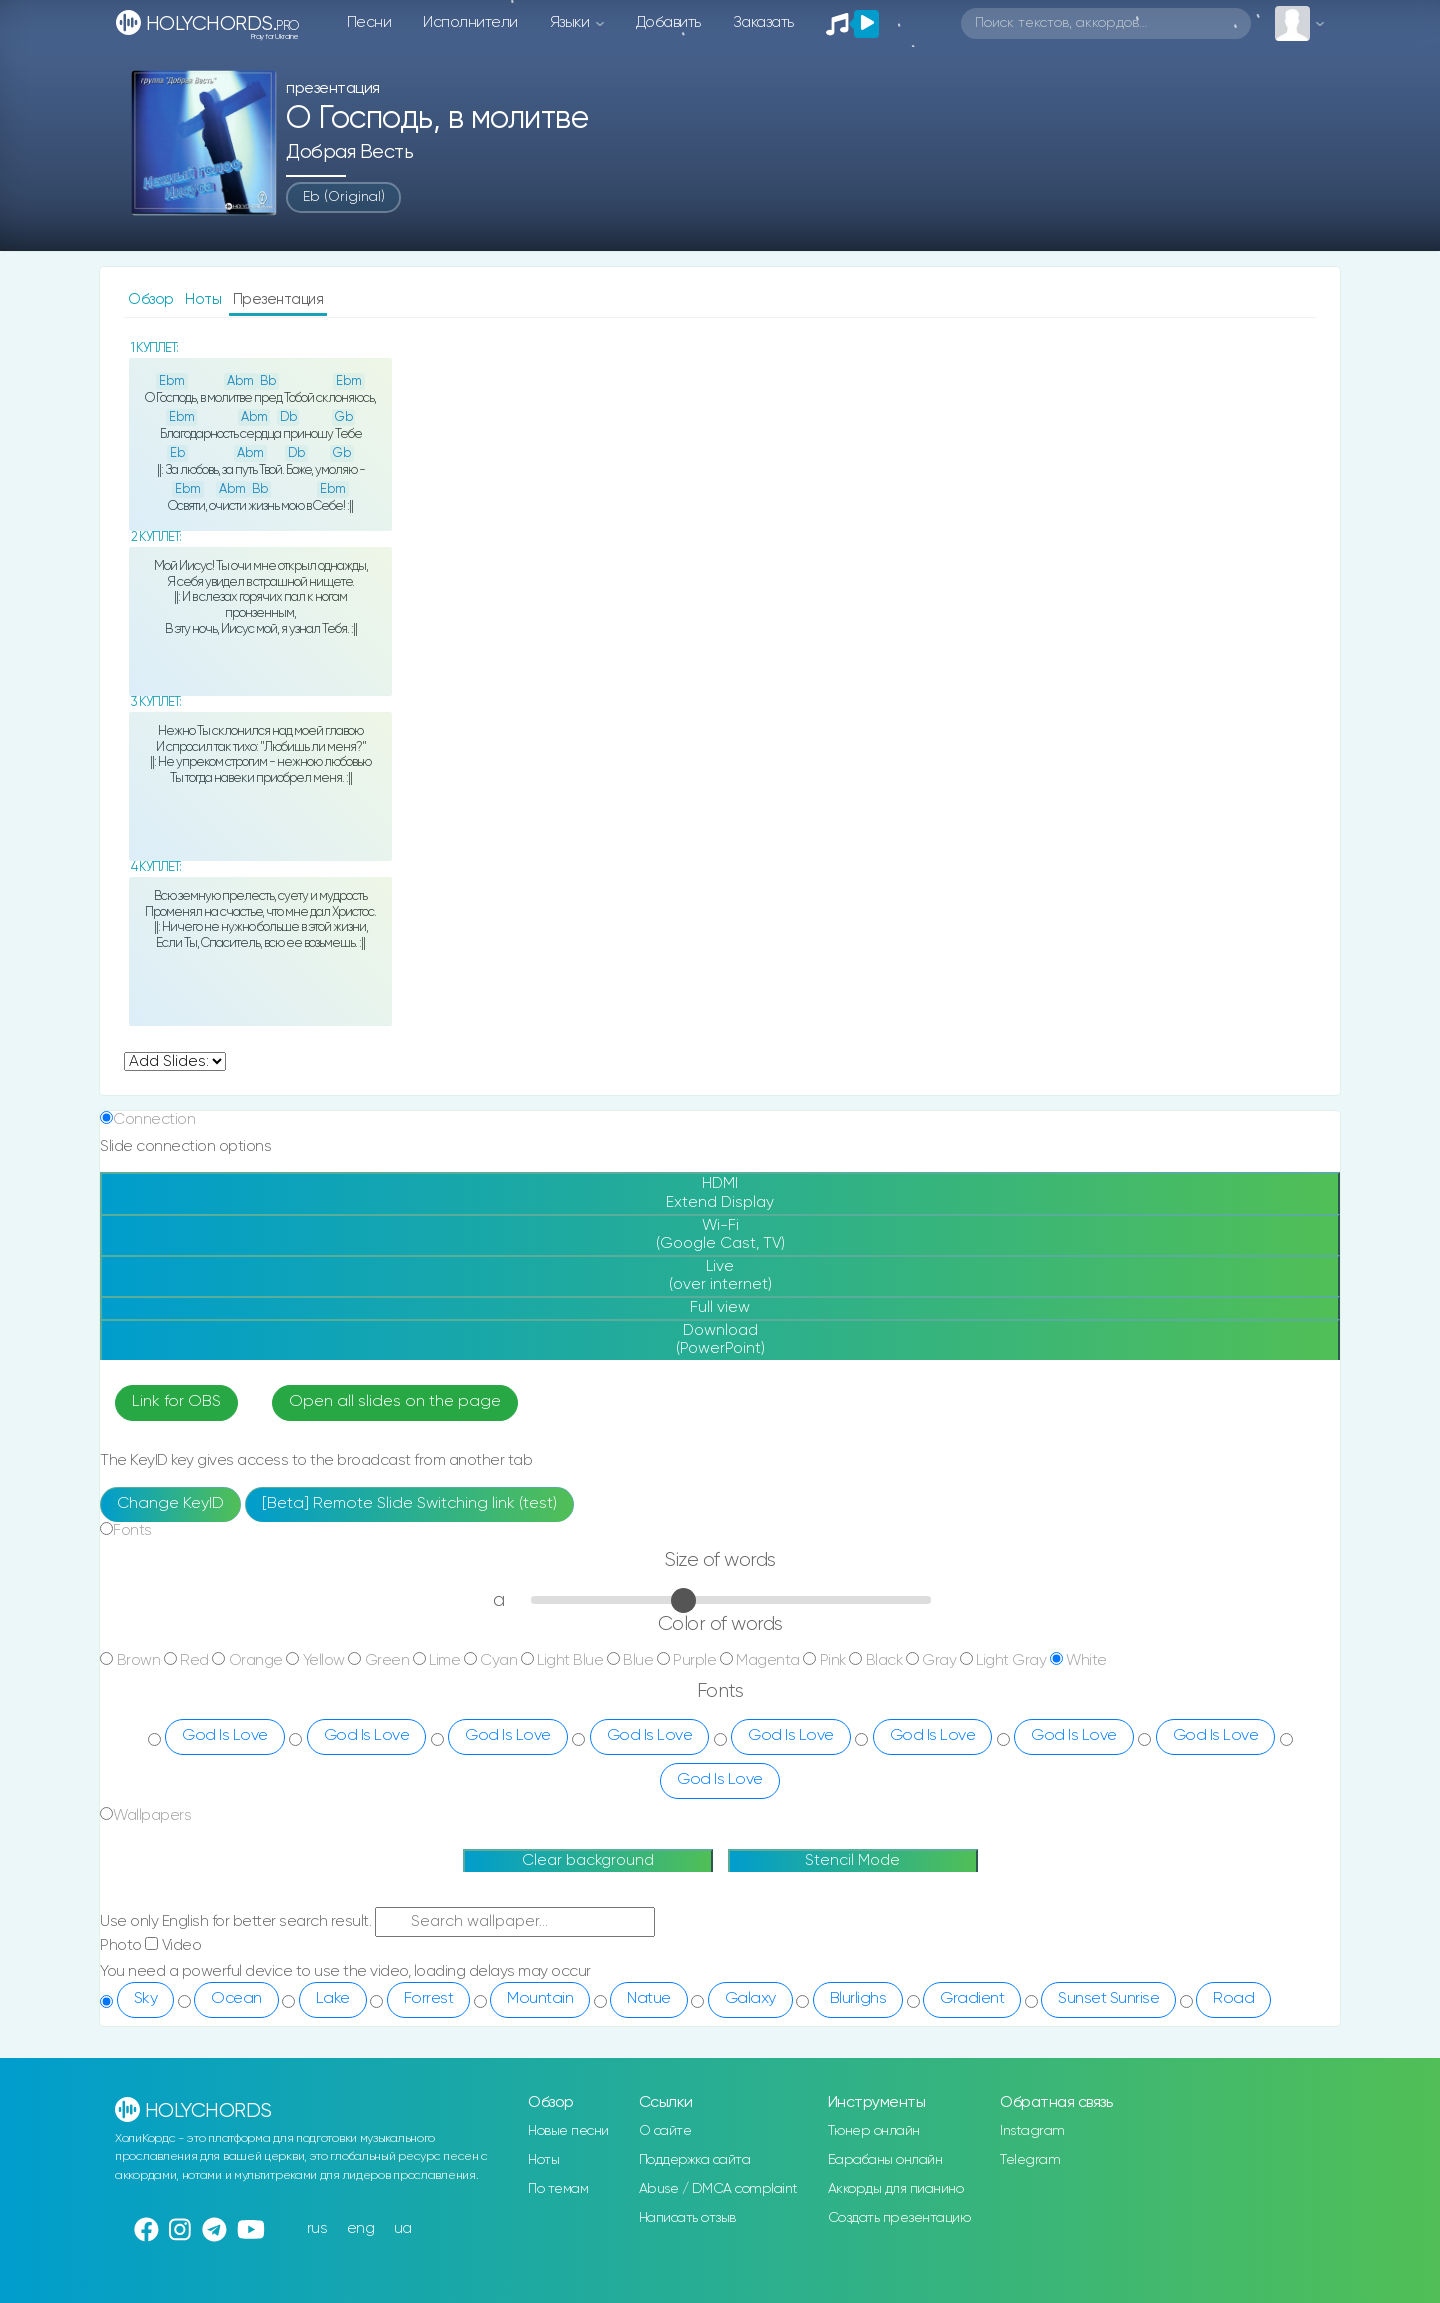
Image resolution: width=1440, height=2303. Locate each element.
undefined (175, 1061)
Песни (369, 22)
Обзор (152, 299)
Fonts (132, 1530)
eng (361, 2228)
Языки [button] (571, 22)
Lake (333, 1999)
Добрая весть (349, 152)
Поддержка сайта (695, 2160)
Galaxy (750, 1999)
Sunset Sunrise (1108, 1999)
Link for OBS (176, 1402)
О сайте (665, 2131)
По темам (558, 2189)
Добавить (668, 22)
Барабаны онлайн (885, 2160)
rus (317, 2228)
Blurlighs (858, 1999)
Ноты (205, 299)
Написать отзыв (687, 2218)
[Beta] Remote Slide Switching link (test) (409, 1504)
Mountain (540, 1999)
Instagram (1032, 2131)
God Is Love (225, 1736)
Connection (154, 1119)
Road (1233, 1999)
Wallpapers (152, 1815)
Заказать (763, 22)
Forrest (429, 1999)
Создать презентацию (899, 2218)
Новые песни (568, 2131)
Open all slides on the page (395, 1402)
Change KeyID (170, 1504)
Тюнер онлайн (874, 2131)
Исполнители (470, 22)
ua (403, 2228)
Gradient (972, 1999)
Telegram (1030, 2160)
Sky (146, 1999)
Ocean (236, 1999)
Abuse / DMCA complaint (718, 2189)
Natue (649, 1999)
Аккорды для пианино (896, 2189)
